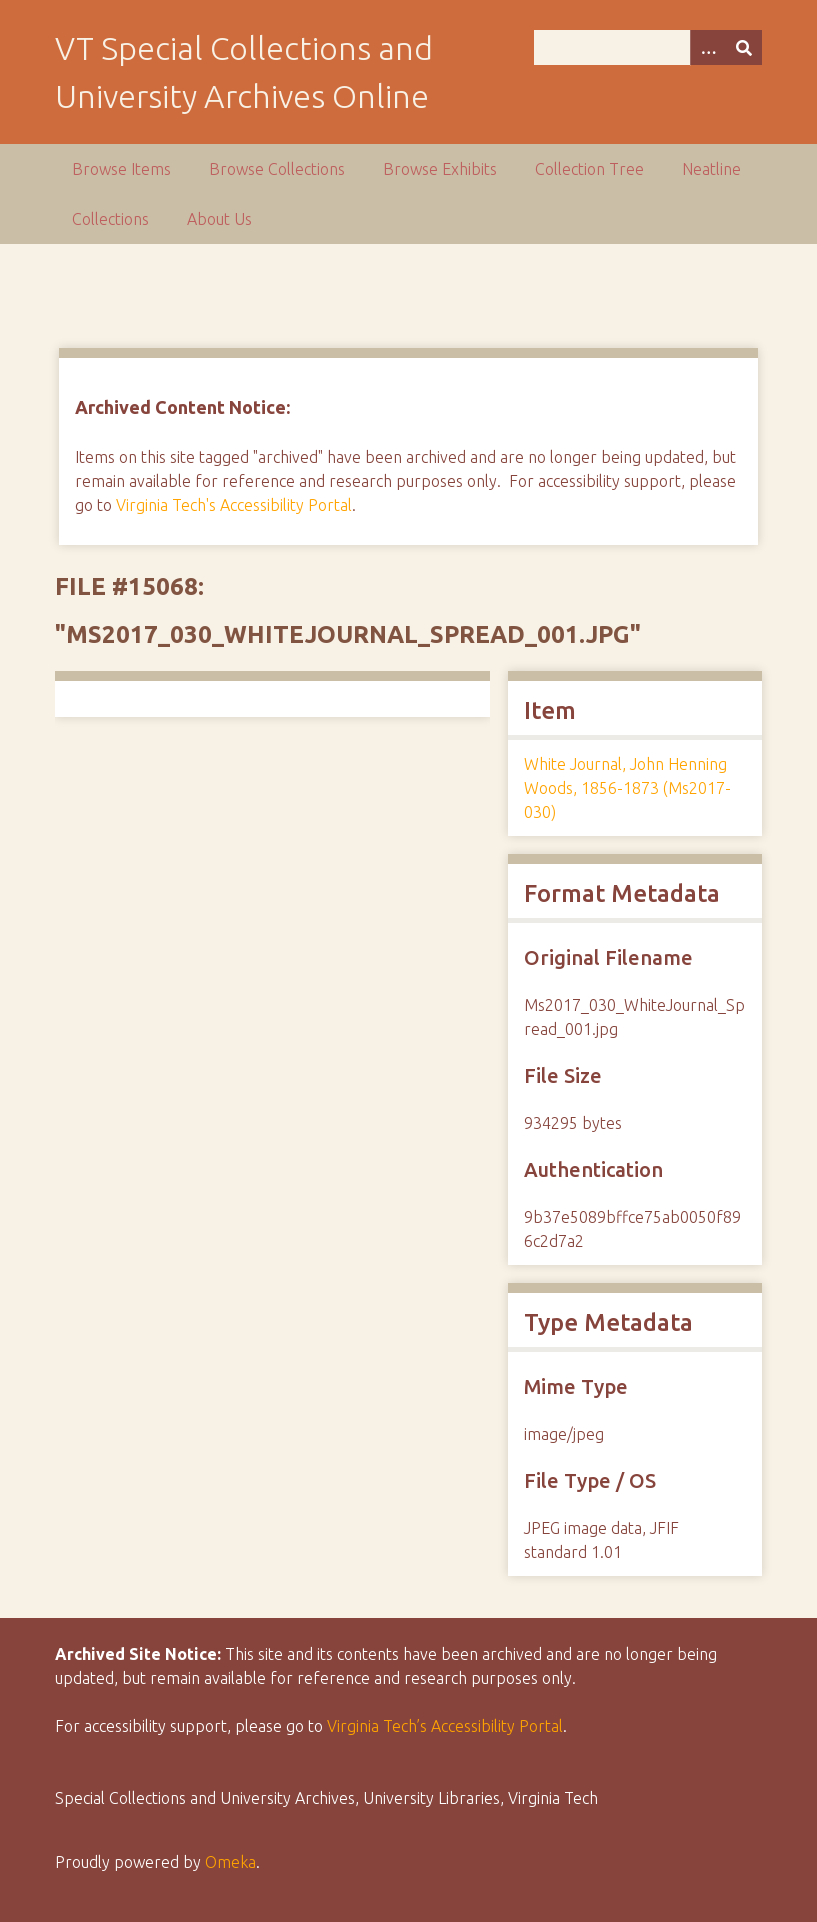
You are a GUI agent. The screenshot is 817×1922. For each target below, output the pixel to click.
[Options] (708, 47)
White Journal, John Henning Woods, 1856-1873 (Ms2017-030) (627, 788)
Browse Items (121, 169)
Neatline (711, 169)
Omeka (230, 1862)
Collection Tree (589, 169)
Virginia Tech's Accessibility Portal (234, 505)
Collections (110, 219)
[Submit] (744, 47)
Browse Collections (277, 169)
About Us (219, 219)
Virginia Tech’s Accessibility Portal (445, 1726)
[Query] (647, 47)
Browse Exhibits (440, 169)
